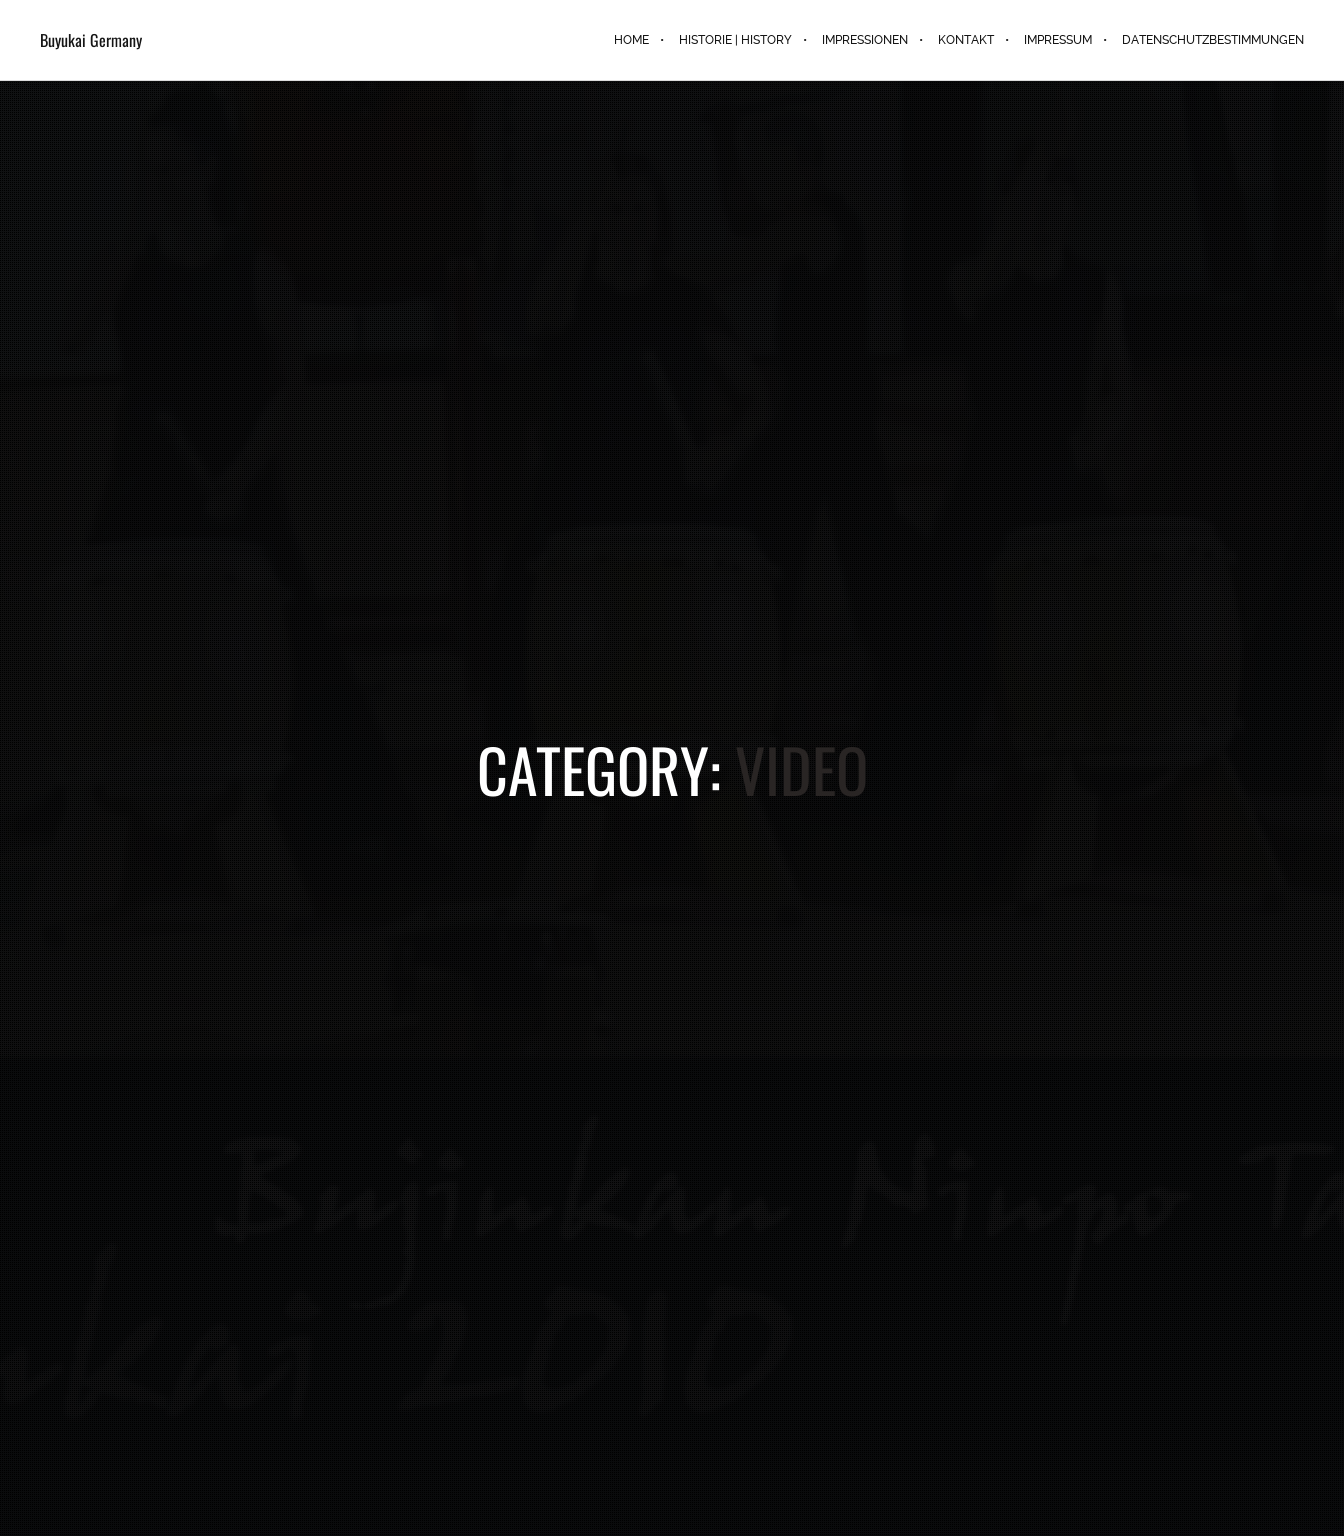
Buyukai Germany (91, 40)
